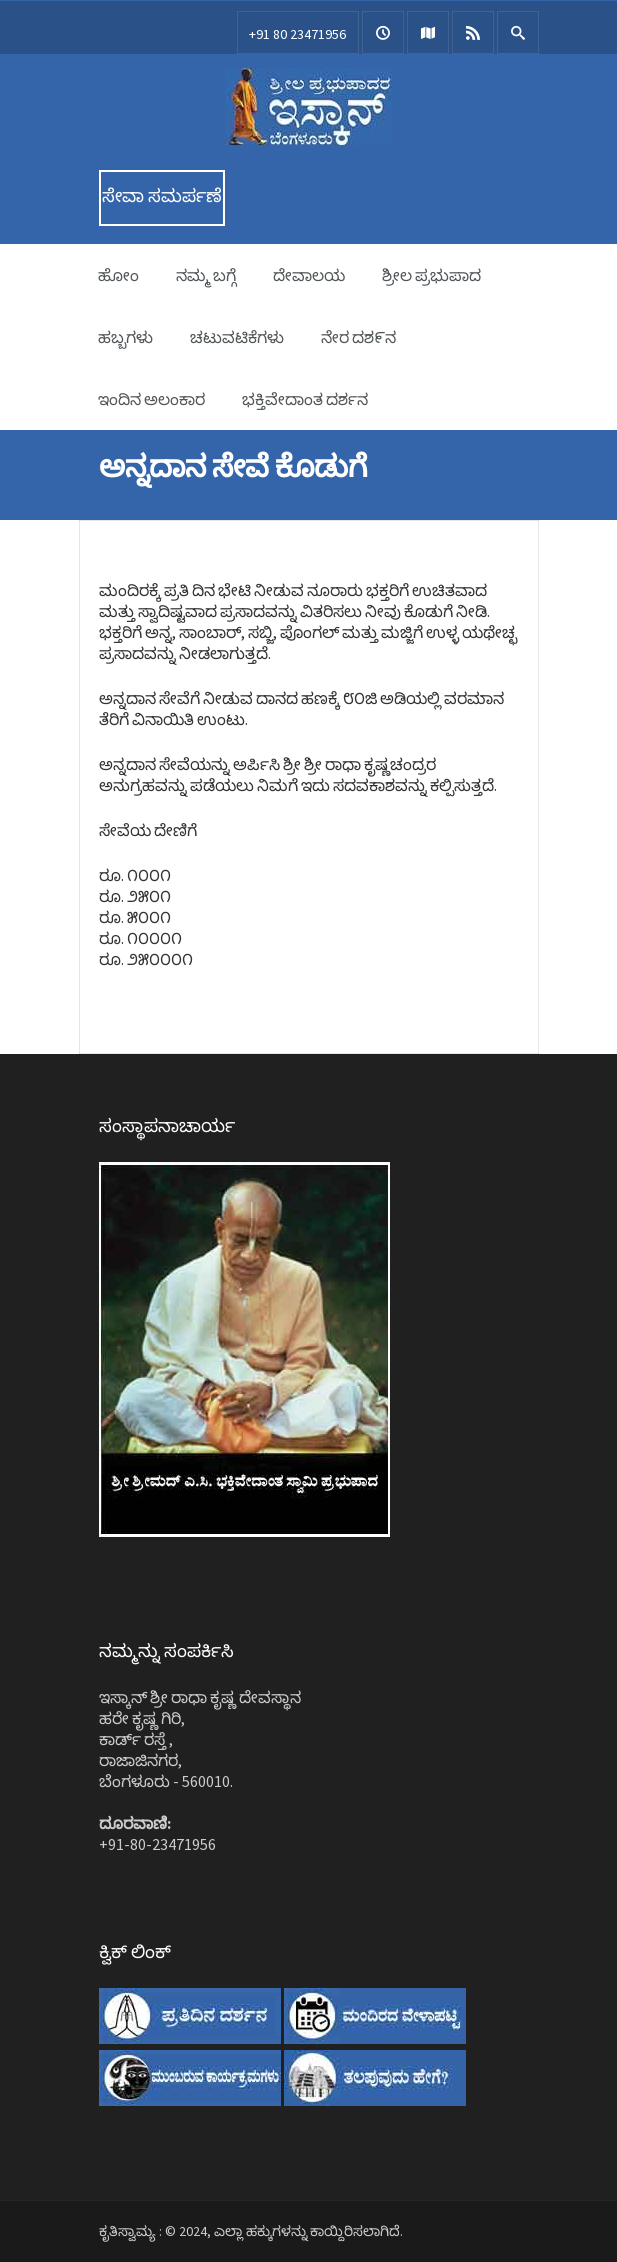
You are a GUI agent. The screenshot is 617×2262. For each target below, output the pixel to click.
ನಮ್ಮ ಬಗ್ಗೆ (206, 275)
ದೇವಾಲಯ (309, 275)
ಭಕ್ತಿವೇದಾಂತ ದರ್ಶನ (305, 399)
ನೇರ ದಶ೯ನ (358, 337)
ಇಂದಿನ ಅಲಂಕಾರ (151, 399)
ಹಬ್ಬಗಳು (125, 337)
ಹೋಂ (118, 275)
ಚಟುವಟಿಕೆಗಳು (237, 337)
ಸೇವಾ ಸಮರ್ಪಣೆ (162, 195)
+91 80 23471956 (297, 34)
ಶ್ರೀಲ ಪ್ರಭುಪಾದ (431, 275)
